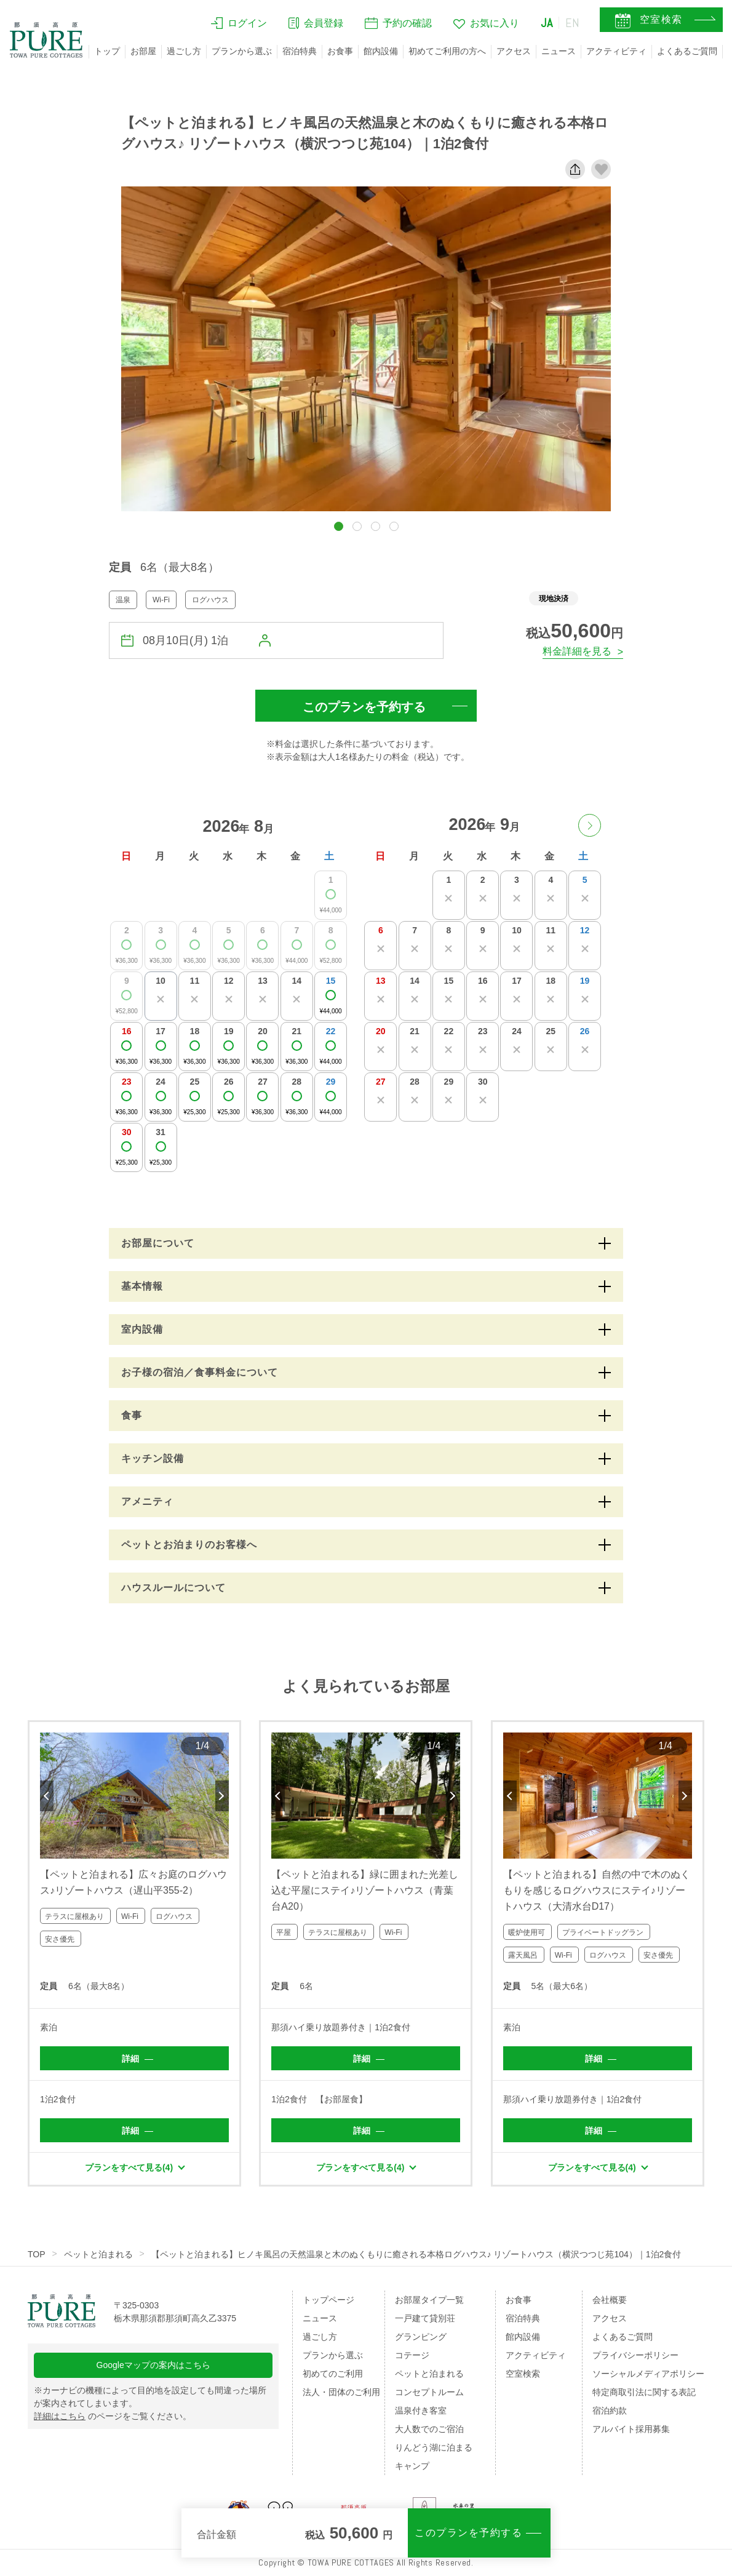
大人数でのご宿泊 (429, 2429)
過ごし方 (184, 51)
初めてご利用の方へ (447, 51)
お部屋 (143, 51)
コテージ (412, 2355)
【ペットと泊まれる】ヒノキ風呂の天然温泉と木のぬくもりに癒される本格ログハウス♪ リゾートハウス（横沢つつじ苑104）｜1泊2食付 (416, 2254)
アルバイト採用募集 (631, 2429)
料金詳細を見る (577, 651)
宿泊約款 (609, 2410)
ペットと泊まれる (98, 2254)
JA (547, 23)
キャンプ (412, 2466)
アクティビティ (616, 51)
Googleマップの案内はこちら (153, 2365)
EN (572, 23)
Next (222, 1795)
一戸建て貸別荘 (425, 2318)
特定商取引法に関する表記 (644, 2392)
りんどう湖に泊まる (433, 2447)
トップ (107, 51)
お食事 (340, 51)
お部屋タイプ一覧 (429, 2300)
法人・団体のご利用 (341, 2392)
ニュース (558, 51)
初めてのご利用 (333, 2374)
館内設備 (381, 51)
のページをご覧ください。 (112, 2416)
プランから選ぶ (242, 51)
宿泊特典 (299, 51)
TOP (37, 2254)
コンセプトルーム (429, 2392)
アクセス (513, 51)
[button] (338, 526)
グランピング (421, 2337)
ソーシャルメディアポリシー (648, 2374)
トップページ (328, 2300)
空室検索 (523, 2374)
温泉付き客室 (421, 2410)
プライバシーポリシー (635, 2355)
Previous (47, 1795)
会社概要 (609, 2300)
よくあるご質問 (687, 51)
